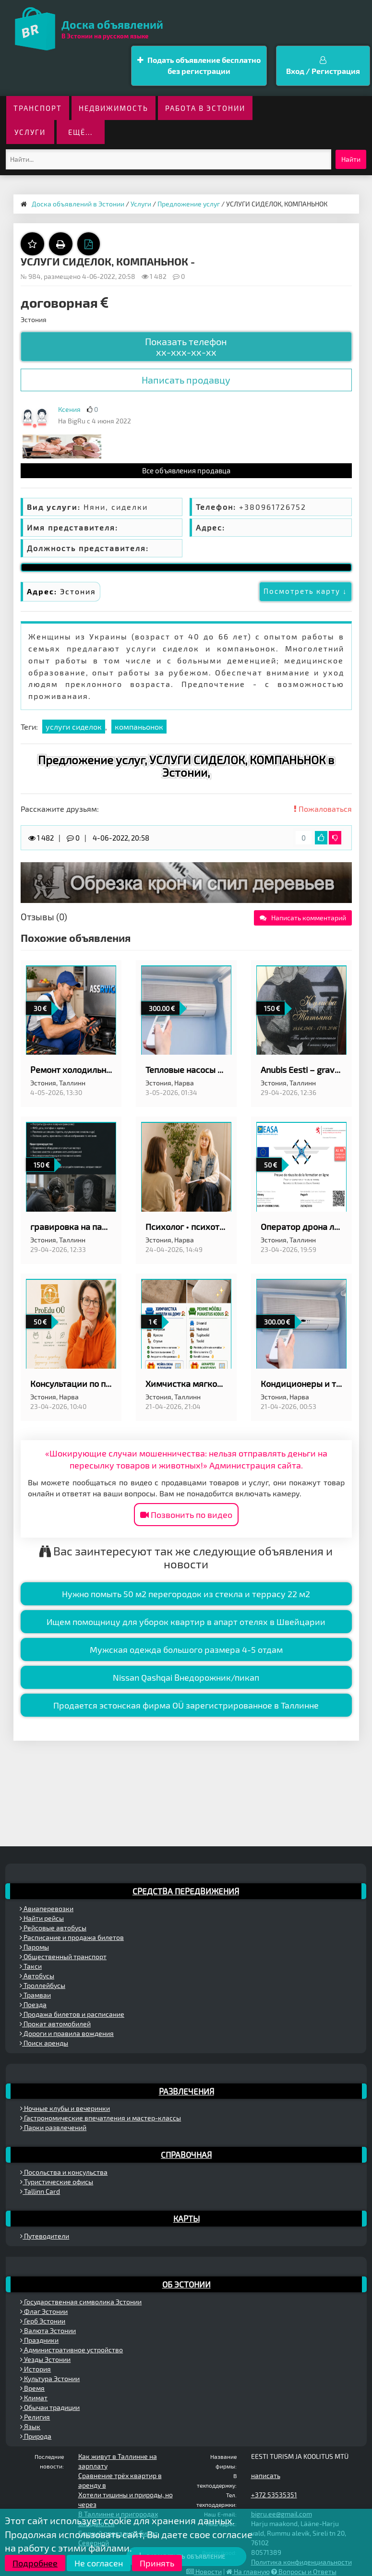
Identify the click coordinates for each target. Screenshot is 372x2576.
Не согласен (98, 2563)
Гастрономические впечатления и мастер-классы (100, 2118)
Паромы (34, 1947)
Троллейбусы (42, 1985)
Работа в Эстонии (205, 108)
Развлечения (186, 2091)
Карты (186, 2218)
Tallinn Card (40, 2191)
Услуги (30, 132)
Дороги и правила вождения (67, 2033)
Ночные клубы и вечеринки (65, 2108)
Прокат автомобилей (55, 2024)
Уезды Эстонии (45, 2359)
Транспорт (37, 108)
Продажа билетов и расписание (72, 2014)
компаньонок (139, 726)
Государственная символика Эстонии (81, 2302)
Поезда (33, 2004)
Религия (35, 2417)
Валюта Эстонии (48, 2330)
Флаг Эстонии (44, 2311)
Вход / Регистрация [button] (323, 65)
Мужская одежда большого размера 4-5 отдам (186, 1649)
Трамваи (35, 1995)
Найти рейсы (42, 1918)
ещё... (80, 132)
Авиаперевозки (46, 1908)
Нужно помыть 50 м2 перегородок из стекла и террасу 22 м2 (186, 1594)
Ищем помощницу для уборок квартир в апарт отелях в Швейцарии (186, 1621)
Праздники (39, 2340)
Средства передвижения (185, 1891)
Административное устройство (71, 2350)
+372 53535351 (274, 2495)
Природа (35, 2436)
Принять (157, 2563)
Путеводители (44, 2236)
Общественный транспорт (63, 1956)
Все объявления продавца (186, 470)
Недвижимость (113, 108)
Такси (31, 1966)
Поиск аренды (44, 2043)
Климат (34, 2398)
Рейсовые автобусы (53, 1928)
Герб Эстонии (42, 2321)
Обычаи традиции (50, 2407)
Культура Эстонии (50, 2378)
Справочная (186, 2154)
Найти (350, 159)
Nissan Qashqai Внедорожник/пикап (186, 1677)
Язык (30, 2426)
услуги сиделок (74, 726)
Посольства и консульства (64, 2172)
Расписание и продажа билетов (72, 1937)
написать (265, 2475)
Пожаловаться (323, 808)
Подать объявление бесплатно (199, 66)
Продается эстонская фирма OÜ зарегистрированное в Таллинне (186, 1705)
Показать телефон (186, 347)
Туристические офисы (56, 2182)
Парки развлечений (53, 2127)
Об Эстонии (186, 2284)
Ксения (69, 409)
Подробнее (35, 2563)
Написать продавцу (186, 379)
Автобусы (37, 1976)
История (35, 2369)
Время (32, 2388)
